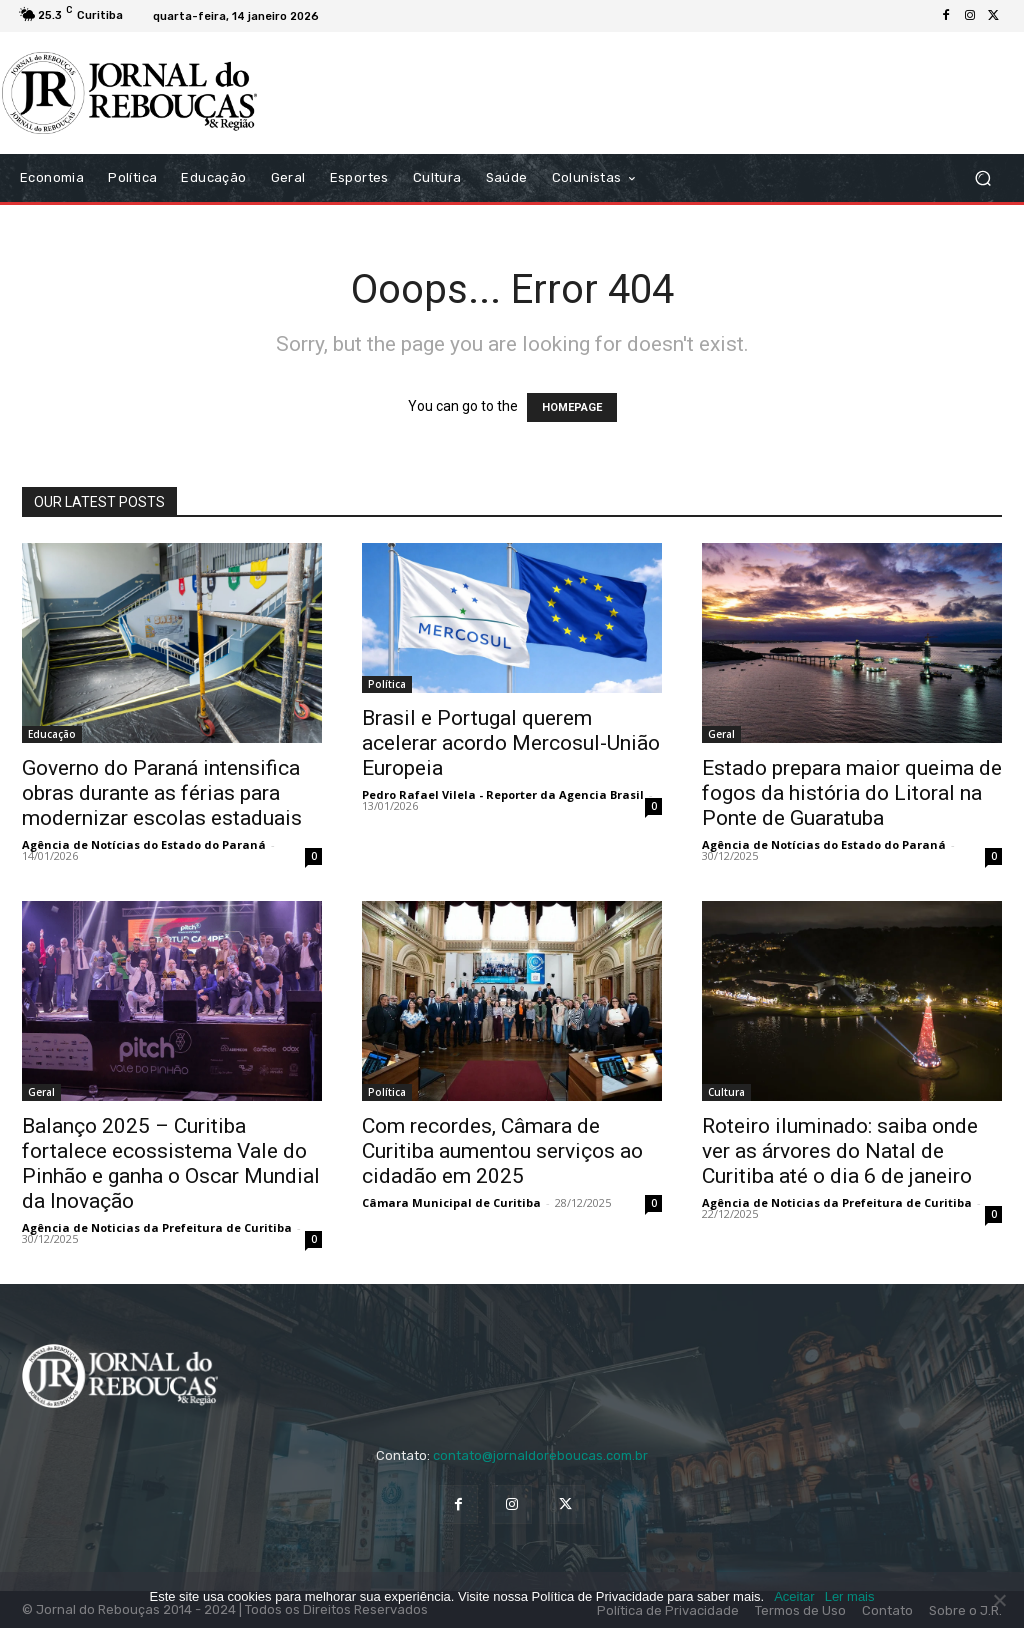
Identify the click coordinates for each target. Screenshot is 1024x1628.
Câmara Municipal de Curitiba (451, 1202)
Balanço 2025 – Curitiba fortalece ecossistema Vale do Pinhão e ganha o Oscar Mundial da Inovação (171, 1163)
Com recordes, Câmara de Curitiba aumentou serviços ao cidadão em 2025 (502, 1151)
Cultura (726, 1092)
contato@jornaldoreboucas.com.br (540, 1455)
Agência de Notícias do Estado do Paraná (144, 844)
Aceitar (794, 1596)
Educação (52, 734)
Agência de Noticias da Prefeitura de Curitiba (157, 1227)
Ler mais (850, 1596)
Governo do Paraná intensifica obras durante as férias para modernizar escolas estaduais (162, 793)
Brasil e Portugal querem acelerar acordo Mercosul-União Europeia (511, 743)
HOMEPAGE (572, 407)
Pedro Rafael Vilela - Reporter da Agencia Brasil (503, 794)
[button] (982, 178)
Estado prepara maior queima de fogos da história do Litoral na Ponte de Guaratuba (852, 793)
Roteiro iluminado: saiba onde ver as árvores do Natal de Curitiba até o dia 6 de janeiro (840, 1151)
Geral (721, 734)
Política (387, 684)
